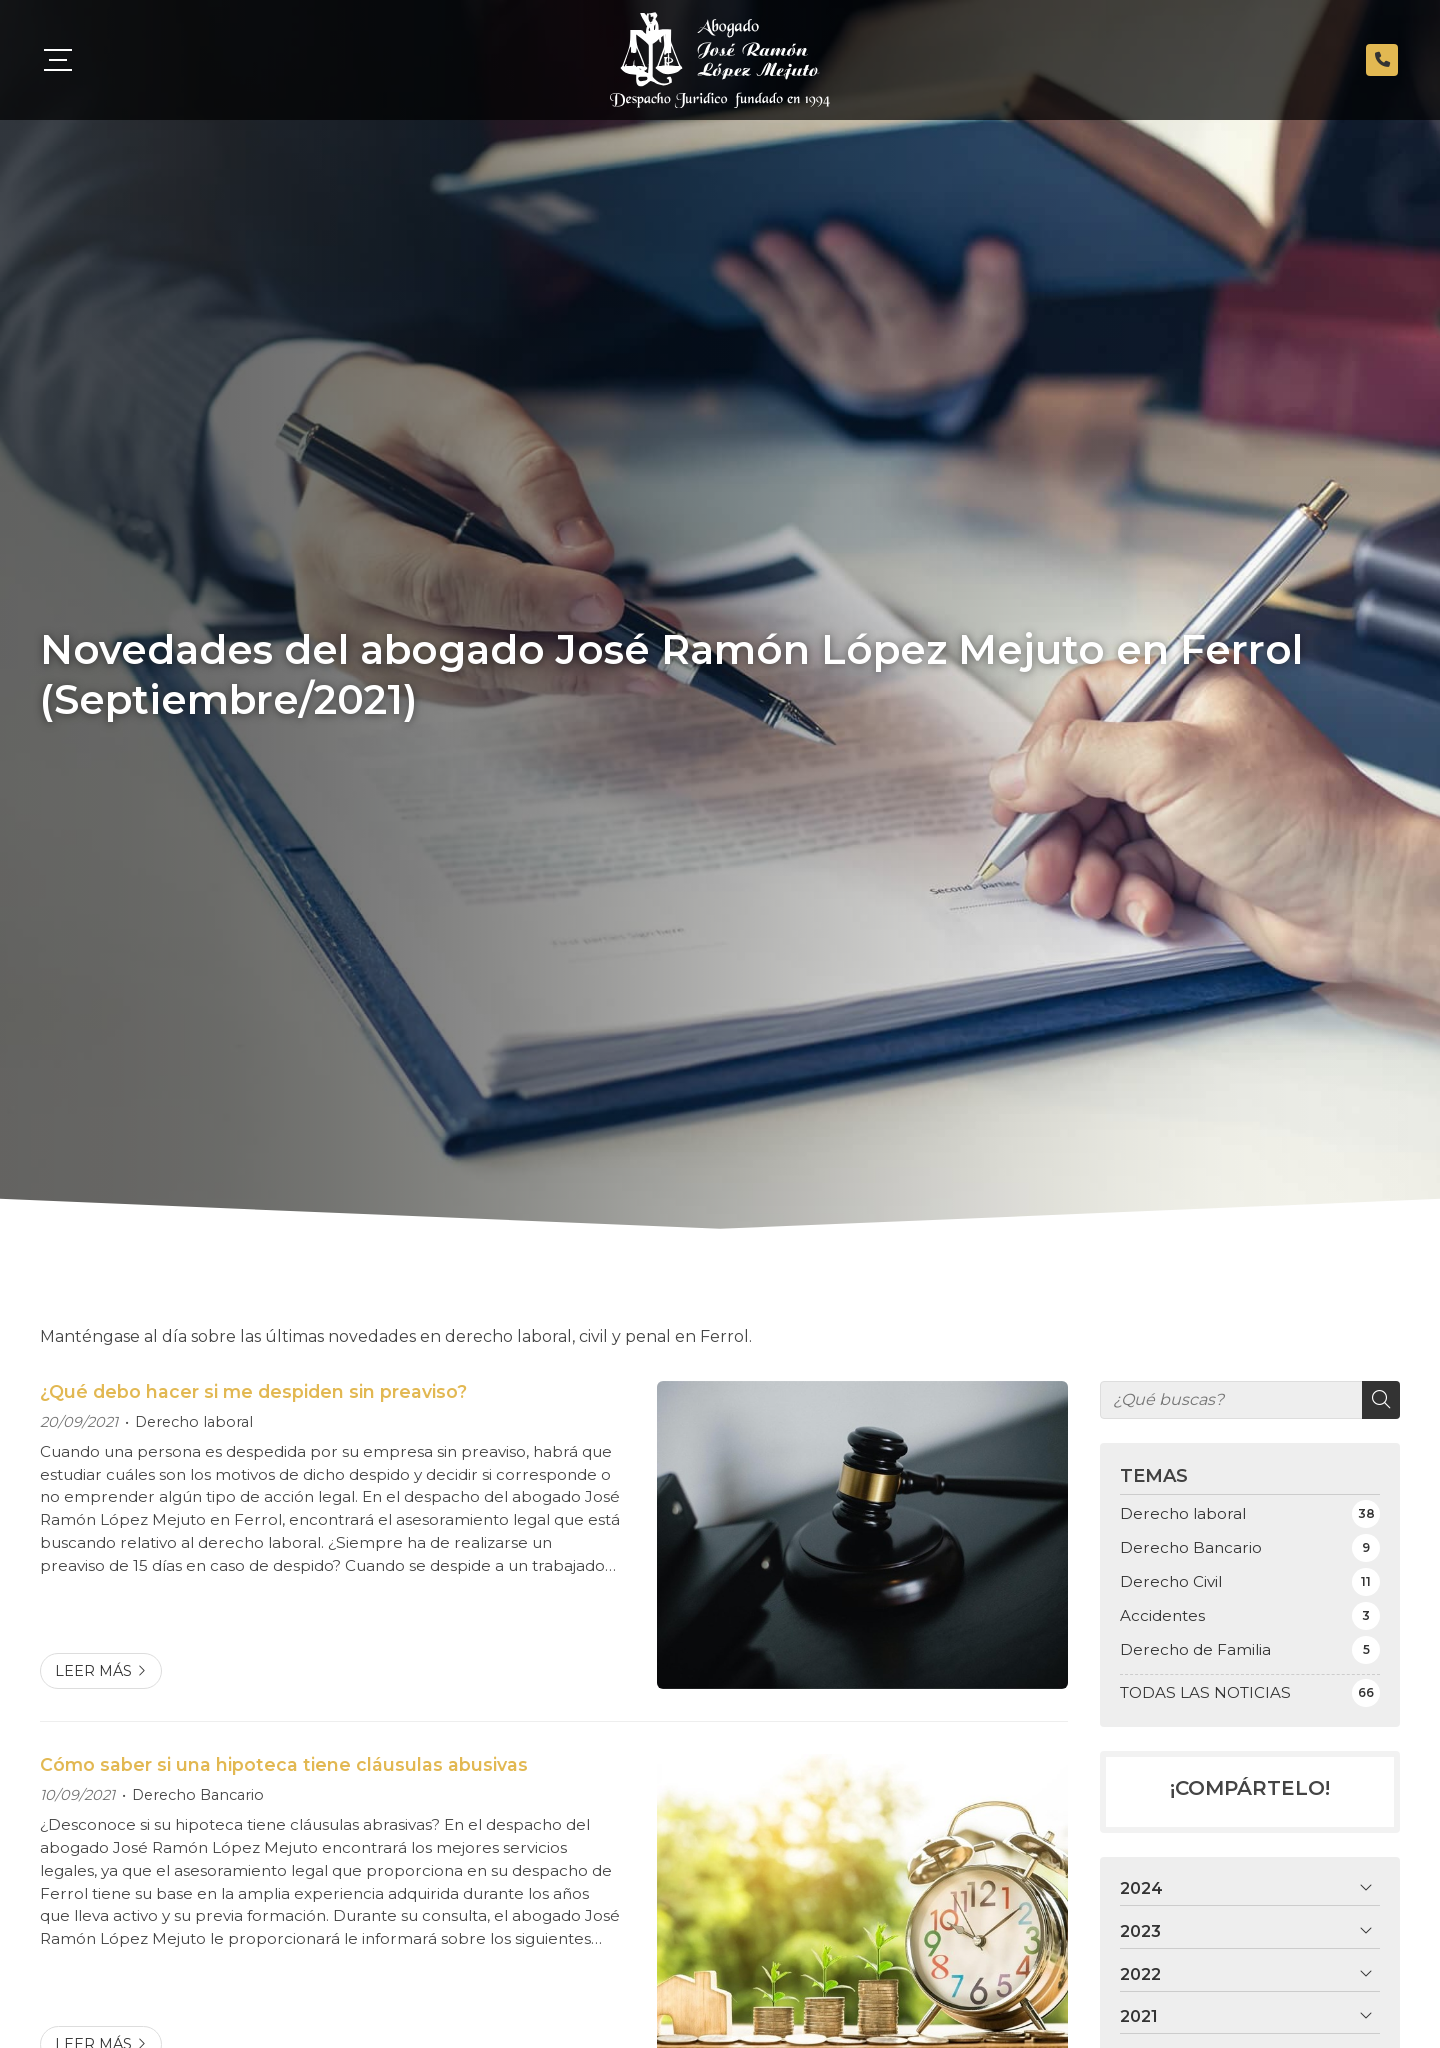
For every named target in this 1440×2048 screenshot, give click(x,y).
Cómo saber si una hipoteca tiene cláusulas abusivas (284, 1764)
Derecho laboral (194, 1422)
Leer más (93, 1671)
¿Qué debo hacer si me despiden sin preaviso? (253, 1391)
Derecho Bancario (198, 1795)
